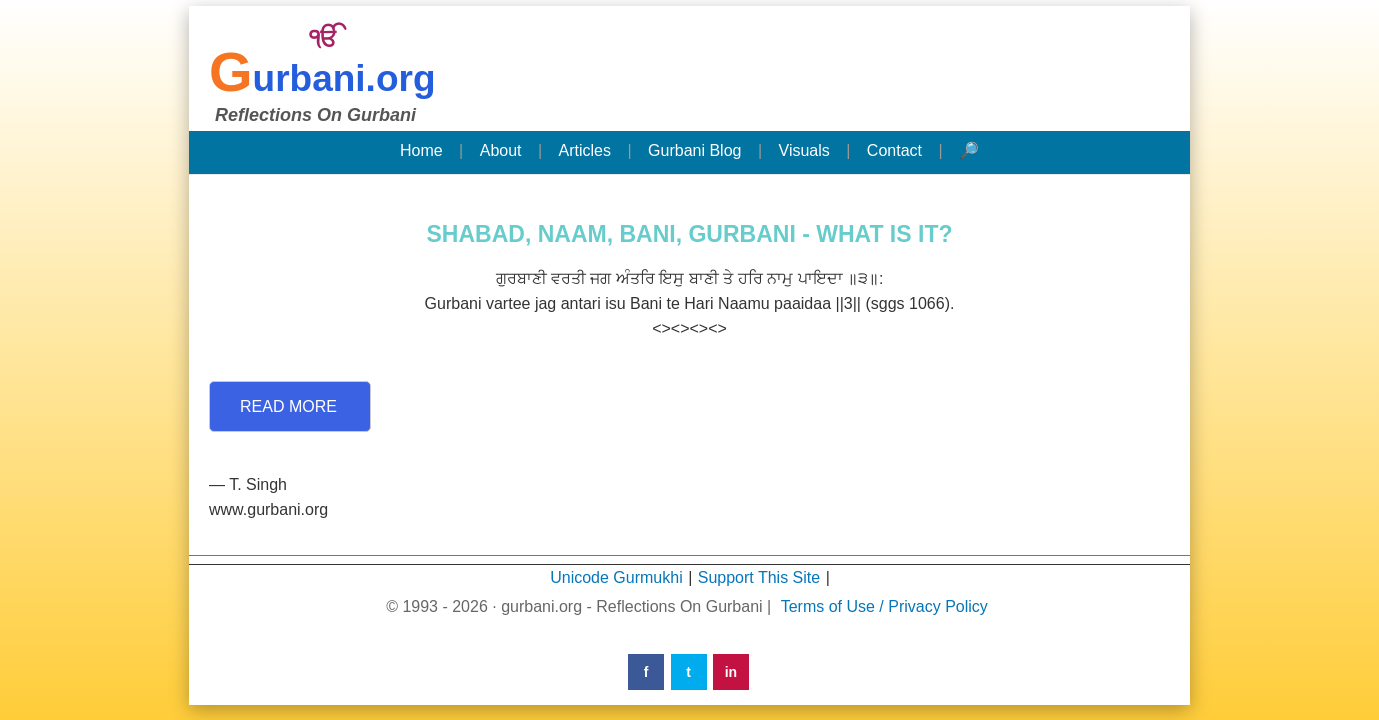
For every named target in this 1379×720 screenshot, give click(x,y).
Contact (894, 150)
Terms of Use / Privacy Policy (884, 606)
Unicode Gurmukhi (616, 577)
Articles (585, 150)
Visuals (804, 150)
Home (421, 150)
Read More (288, 406)
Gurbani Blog (694, 150)
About (501, 150)
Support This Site (759, 577)
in (731, 672)
